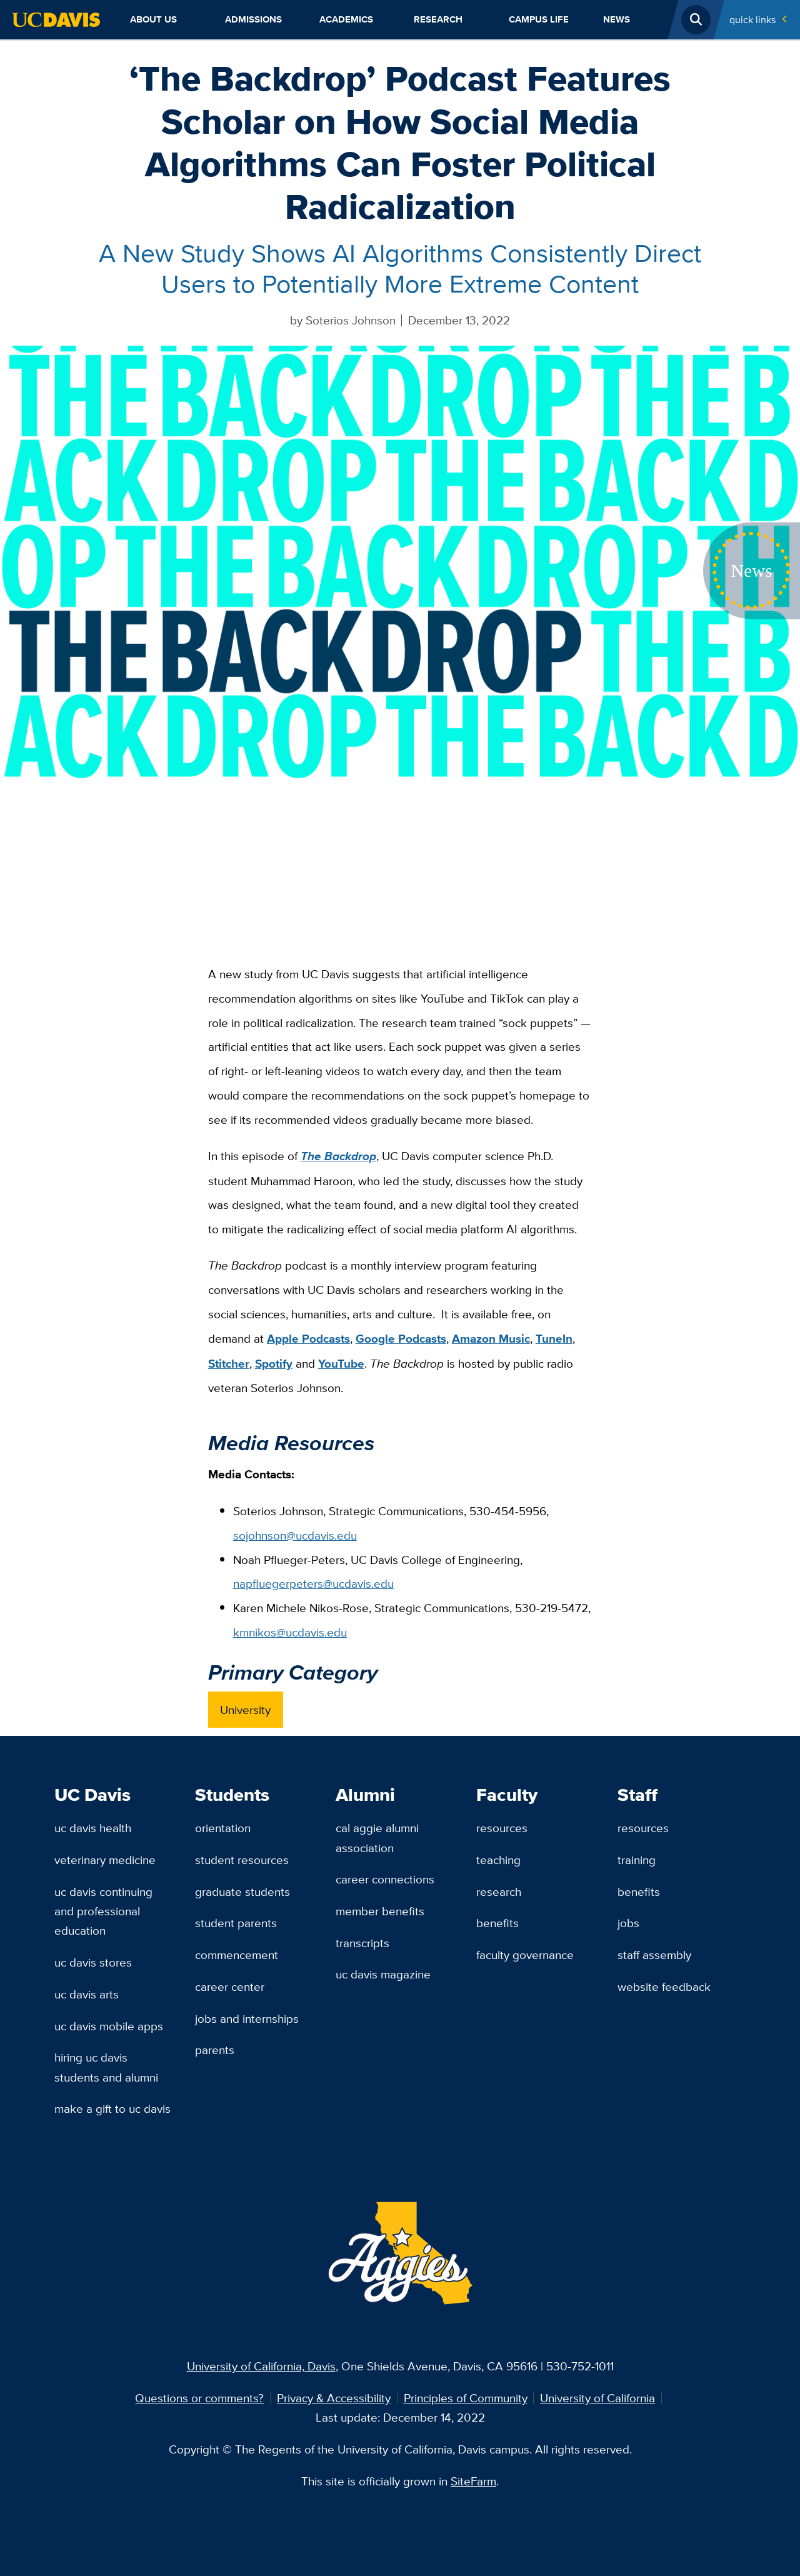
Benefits (497, 1923)
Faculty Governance (525, 1954)
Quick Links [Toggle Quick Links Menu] (752, 19)
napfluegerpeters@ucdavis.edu (313, 1583)
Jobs (628, 1923)
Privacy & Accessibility (334, 2398)
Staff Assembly (654, 1954)
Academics (346, 19)
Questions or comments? (199, 2398)
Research (438, 19)
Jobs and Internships (247, 2018)
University (245, 1709)
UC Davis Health (92, 1828)
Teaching (498, 1859)
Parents (214, 2049)
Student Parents (236, 1923)
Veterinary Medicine (105, 1859)
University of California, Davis (261, 2366)
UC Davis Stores (93, 1962)
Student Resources (242, 1859)
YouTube (341, 1364)
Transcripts (362, 1943)
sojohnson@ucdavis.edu (295, 1535)
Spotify (273, 1364)
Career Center (229, 1986)
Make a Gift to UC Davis (112, 2108)
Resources (502, 1828)
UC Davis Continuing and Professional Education (103, 1911)
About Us (153, 19)
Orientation (223, 1828)
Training (637, 1859)
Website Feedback (664, 1986)
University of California (597, 2398)
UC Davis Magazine (383, 1974)
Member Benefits (380, 1911)
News (616, 19)
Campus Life (539, 19)
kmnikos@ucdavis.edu (290, 1632)
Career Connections (385, 1879)
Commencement (236, 1954)
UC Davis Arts (86, 1994)
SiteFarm (473, 2481)
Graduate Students (242, 1891)
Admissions (253, 19)
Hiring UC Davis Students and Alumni (106, 2066)
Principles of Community (466, 2398)
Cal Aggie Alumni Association (377, 1837)
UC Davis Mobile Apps (108, 2026)
